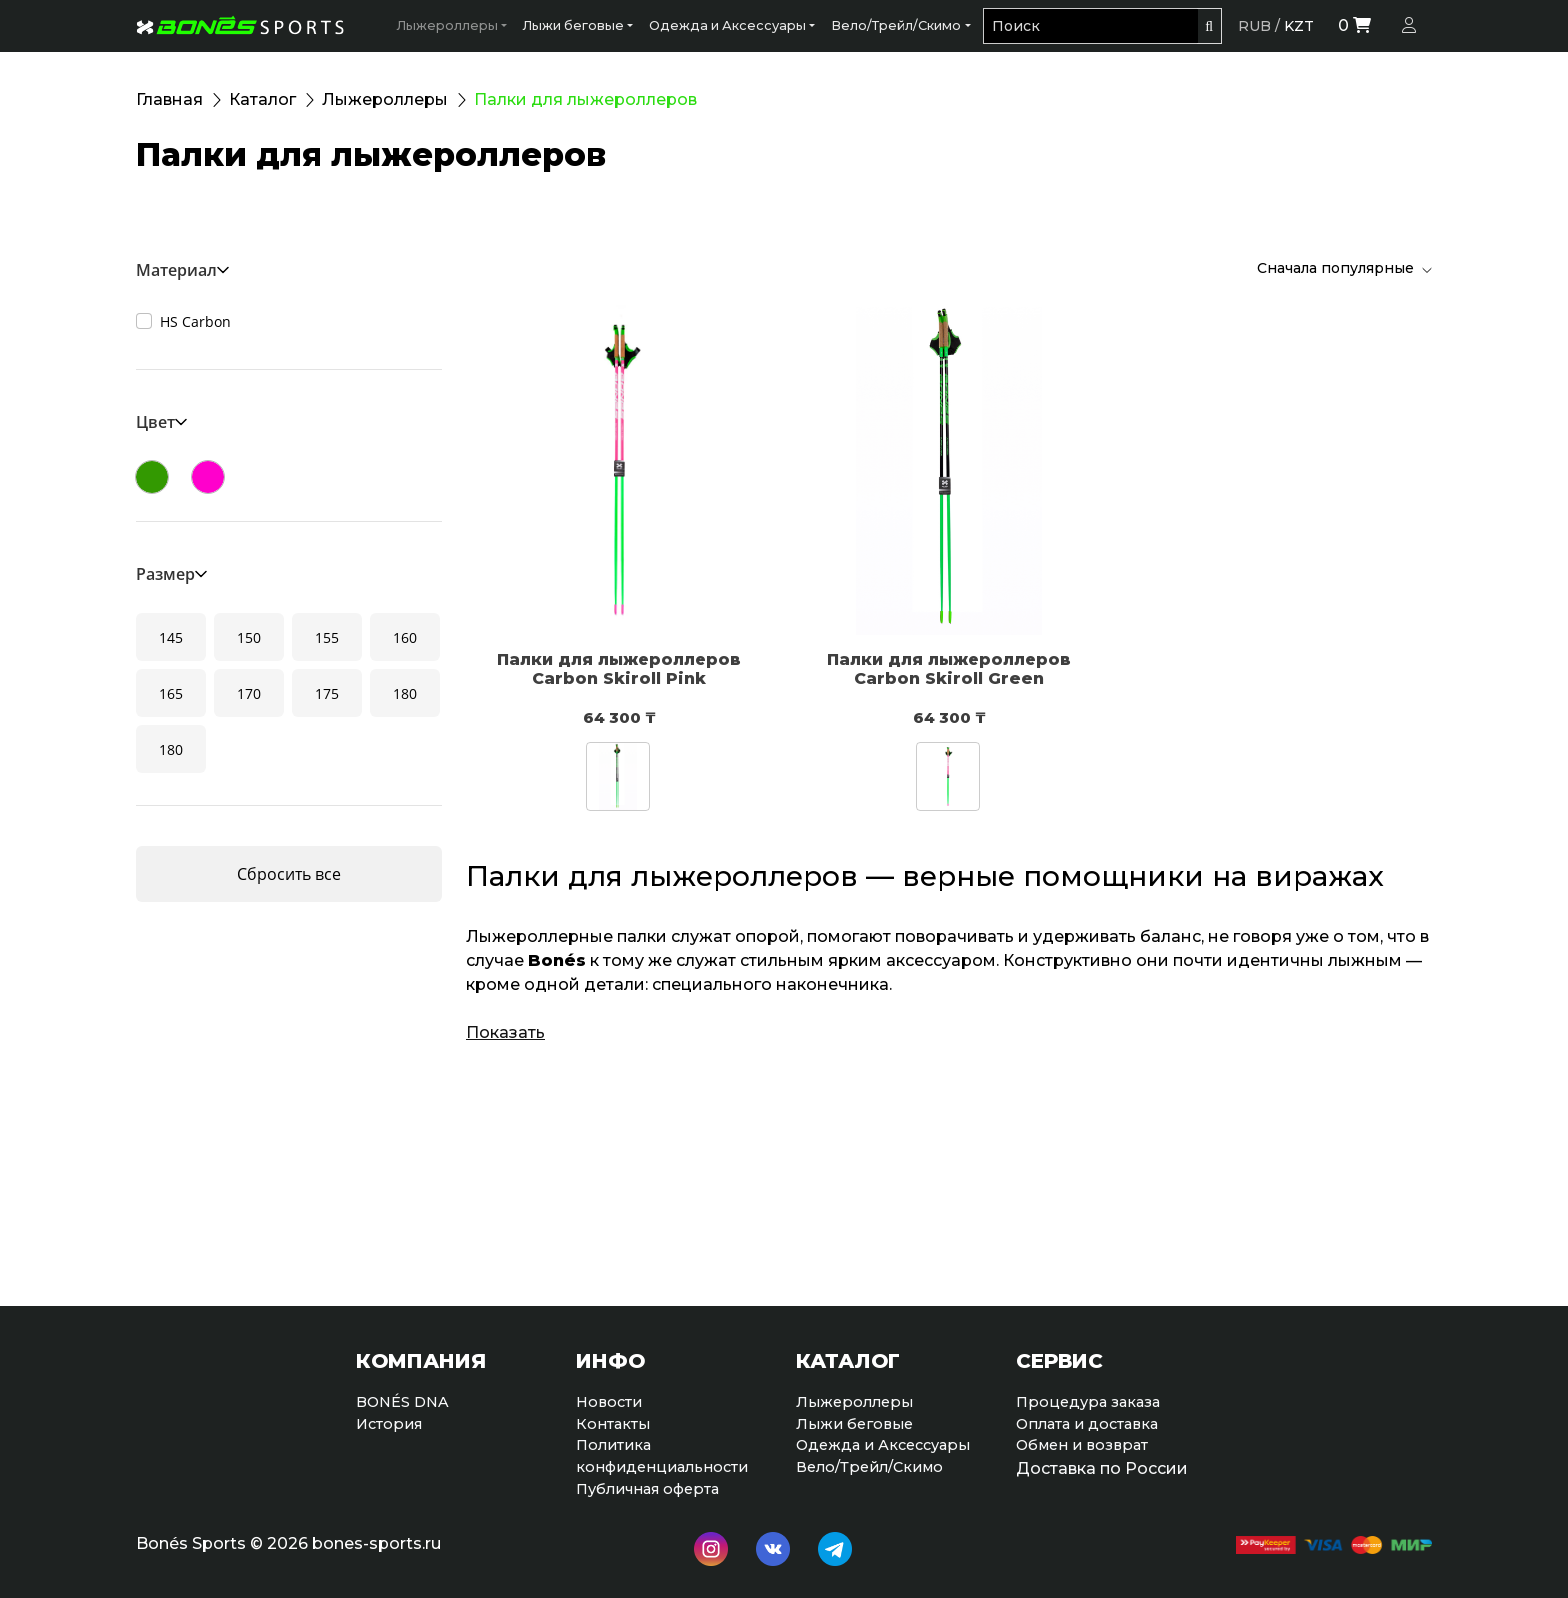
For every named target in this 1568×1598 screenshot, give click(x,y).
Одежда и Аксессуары (727, 25)
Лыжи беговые (573, 25)
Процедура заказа (1088, 1402)
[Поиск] (1090, 26)
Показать (505, 1032)
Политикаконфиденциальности (662, 1456)
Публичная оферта (647, 1489)
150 (249, 637)
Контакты (613, 1424)
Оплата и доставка (1087, 1424)
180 (405, 693)
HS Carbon (195, 321)
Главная (169, 99)
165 (171, 693)
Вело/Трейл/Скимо (896, 25)
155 (327, 637)
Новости (609, 1402)
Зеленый (152, 477)
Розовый (208, 477)
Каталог (262, 99)
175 (327, 693)
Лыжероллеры (447, 25)
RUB (1254, 26)
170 (249, 693)
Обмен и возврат (1082, 1445)
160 (405, 637)
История (389, 1424)
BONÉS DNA (402, 1402)
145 (171, 637)
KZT (1299, 26)
